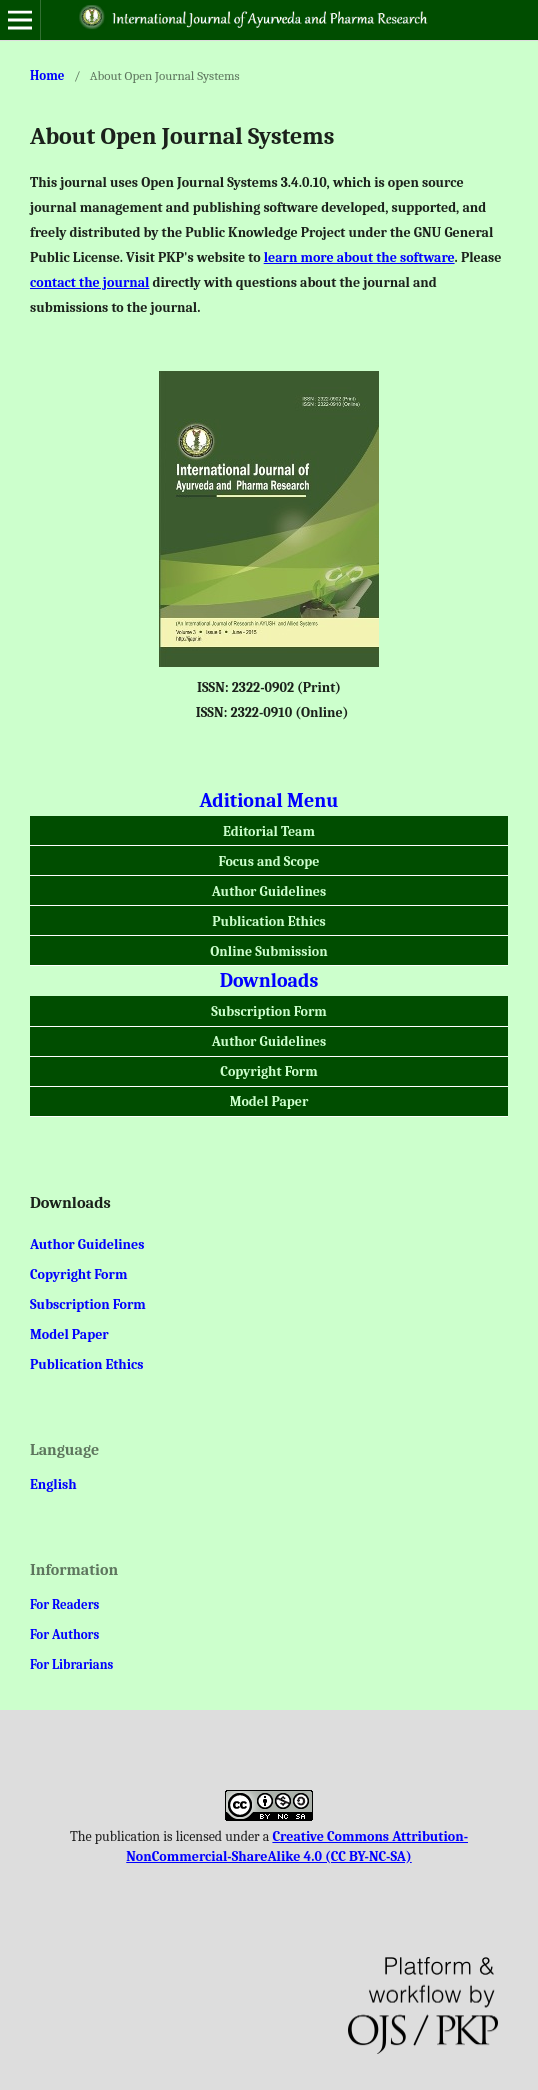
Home (47, 75)
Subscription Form (269, 1011)
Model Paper (269, 1101)
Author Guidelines (269, 891)
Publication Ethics (269, 921)
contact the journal (89, 282)
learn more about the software (359, 257)
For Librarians (71, 1664)
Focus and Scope (269, 861)
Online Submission (268, 951)
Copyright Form (268, 1071)
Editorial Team (269, 831)
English (53, 1484)
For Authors (64, 1634)
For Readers (64, 1604)
